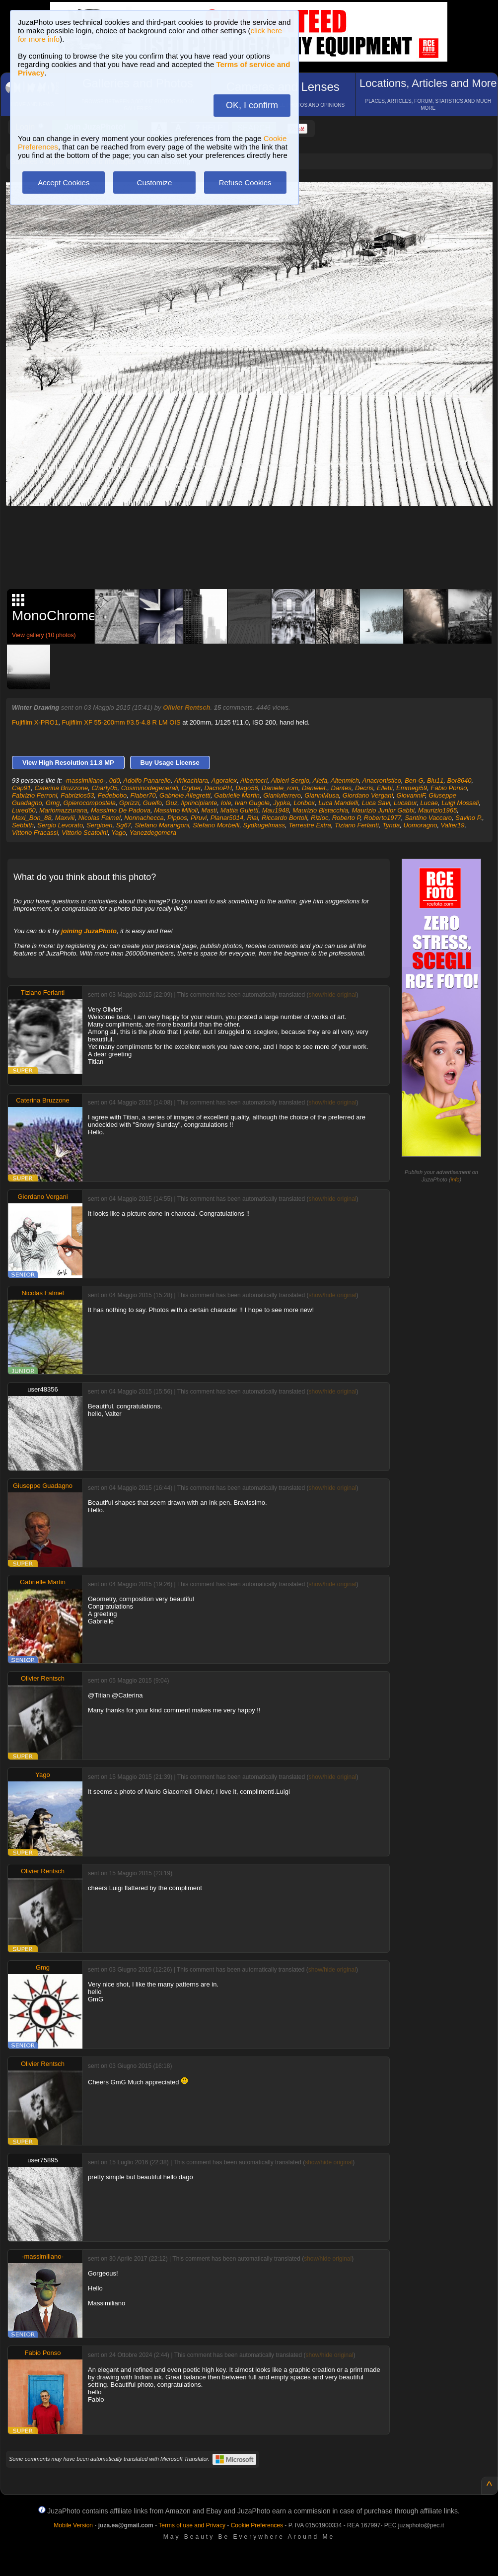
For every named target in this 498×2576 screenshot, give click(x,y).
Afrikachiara (191, 780)
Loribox (304, 803)
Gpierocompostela (89, 803)
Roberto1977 (382, 817)
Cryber (191, 788)
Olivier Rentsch (186, 707)
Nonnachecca (144, 817)
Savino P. (468, 817)
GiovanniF (411, 795)
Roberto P (346, 817)
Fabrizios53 (77, 795)
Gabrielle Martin (237, 795)
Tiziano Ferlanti (357, 825)
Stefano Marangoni (162, 825)
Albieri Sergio (290, 780)
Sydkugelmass (264, 825)
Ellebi (385, 788)
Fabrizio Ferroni (34, 795)
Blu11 (435, 780)
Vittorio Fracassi (35, 832)
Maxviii (65, 817)
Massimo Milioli (176, 810)
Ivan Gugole (252, 803)
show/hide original (332, 994)
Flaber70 (143, 795)
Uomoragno (420, 825)
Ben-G (414, 780)
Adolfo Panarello (146, 780)
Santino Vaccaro (428, 817)
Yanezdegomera (153, 832)
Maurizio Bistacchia (320, 810)
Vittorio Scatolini (85, 832)
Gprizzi (129, 803)
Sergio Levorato (60, 825)
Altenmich (345, 780)
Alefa (320, 780)
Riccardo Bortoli (284, 817)
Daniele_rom (280, 788)
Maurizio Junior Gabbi (383, 810)
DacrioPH (218, 788)
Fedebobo (112, 795)
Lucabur (405, 803)
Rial (252, 817)
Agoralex (224, 780)
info (455, 1179)
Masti (209, 810)
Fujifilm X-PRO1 (35, 722)
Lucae (429, 803)
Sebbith (23, 825)
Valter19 (453, 825)
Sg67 (123, 825)
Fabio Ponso (448, 788)
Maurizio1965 (437, 810)
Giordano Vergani (368, 795)
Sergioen (99, 825)
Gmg (53, 803)
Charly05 (104, 788)
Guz (171, 803)
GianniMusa (321, 795)
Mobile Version (73, 2525)
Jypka (281, 803)
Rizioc (319, 817)
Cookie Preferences (257, 2525)
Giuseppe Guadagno (42, 1485)
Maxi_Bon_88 (32, 817)
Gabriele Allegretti (185, 795)
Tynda (391, 825)
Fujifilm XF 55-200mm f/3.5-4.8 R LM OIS (121, 722)
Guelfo (152, 803)
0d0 (114, 780)
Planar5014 (227, 817)
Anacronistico (381, 780)
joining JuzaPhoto (89, 931)
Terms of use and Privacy (191, 2525)
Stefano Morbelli (216, 825)
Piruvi (199, 817)
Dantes (341, 788)
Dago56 (246, 788)
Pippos (177, 817)
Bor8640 (459, 780)
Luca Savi (376, 803)
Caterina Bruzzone (61, 788)
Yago (118, 832)
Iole (226, 803)
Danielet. (314, 788)
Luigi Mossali (460, 803)
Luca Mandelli (338, 803)
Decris (364, 788)
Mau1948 (275, 810)
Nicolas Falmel (99, 817)
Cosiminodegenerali (149, 788)
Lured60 (24, 810)
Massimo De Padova (120, 810)
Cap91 (21, 788)
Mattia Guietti (239, 810)
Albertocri (254, 780)
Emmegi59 (411, 788)
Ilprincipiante (199, 803)
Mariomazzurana (63, 810)
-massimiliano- (85, 780)
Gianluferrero (282, 795)
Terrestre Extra (309, 825)
